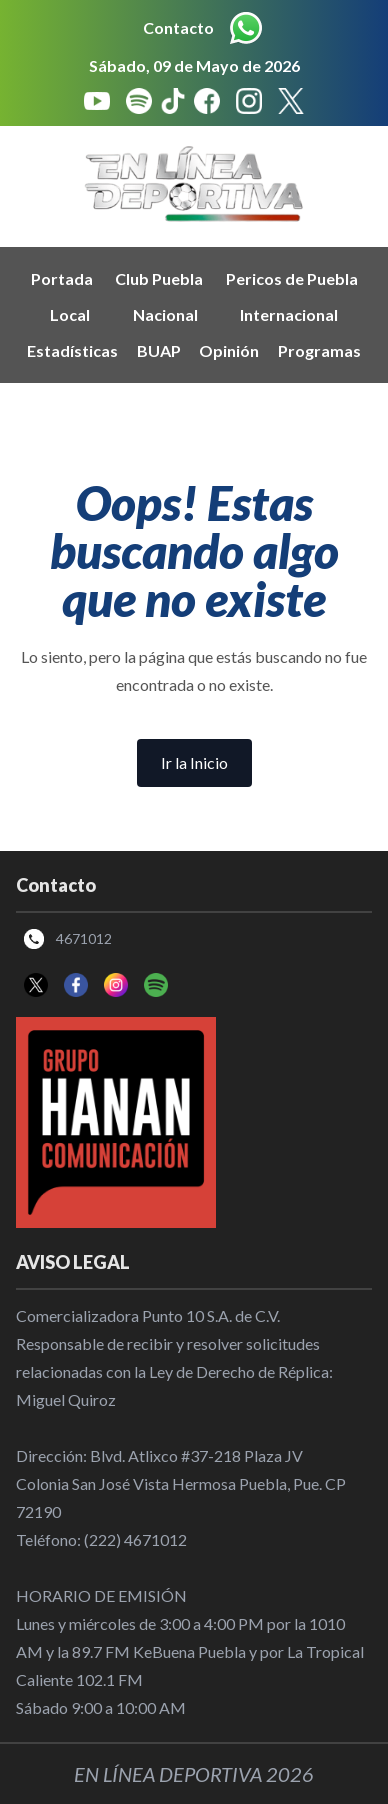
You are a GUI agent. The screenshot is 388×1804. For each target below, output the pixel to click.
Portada (62, 278)
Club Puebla (159, 278)
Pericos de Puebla (292, 278)
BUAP (159, 350)
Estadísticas (72, 350)
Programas (319, 350)
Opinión (229, 350)
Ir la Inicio (194, 762)
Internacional (289, 314)
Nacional (165, 314)
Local (70, 314)
